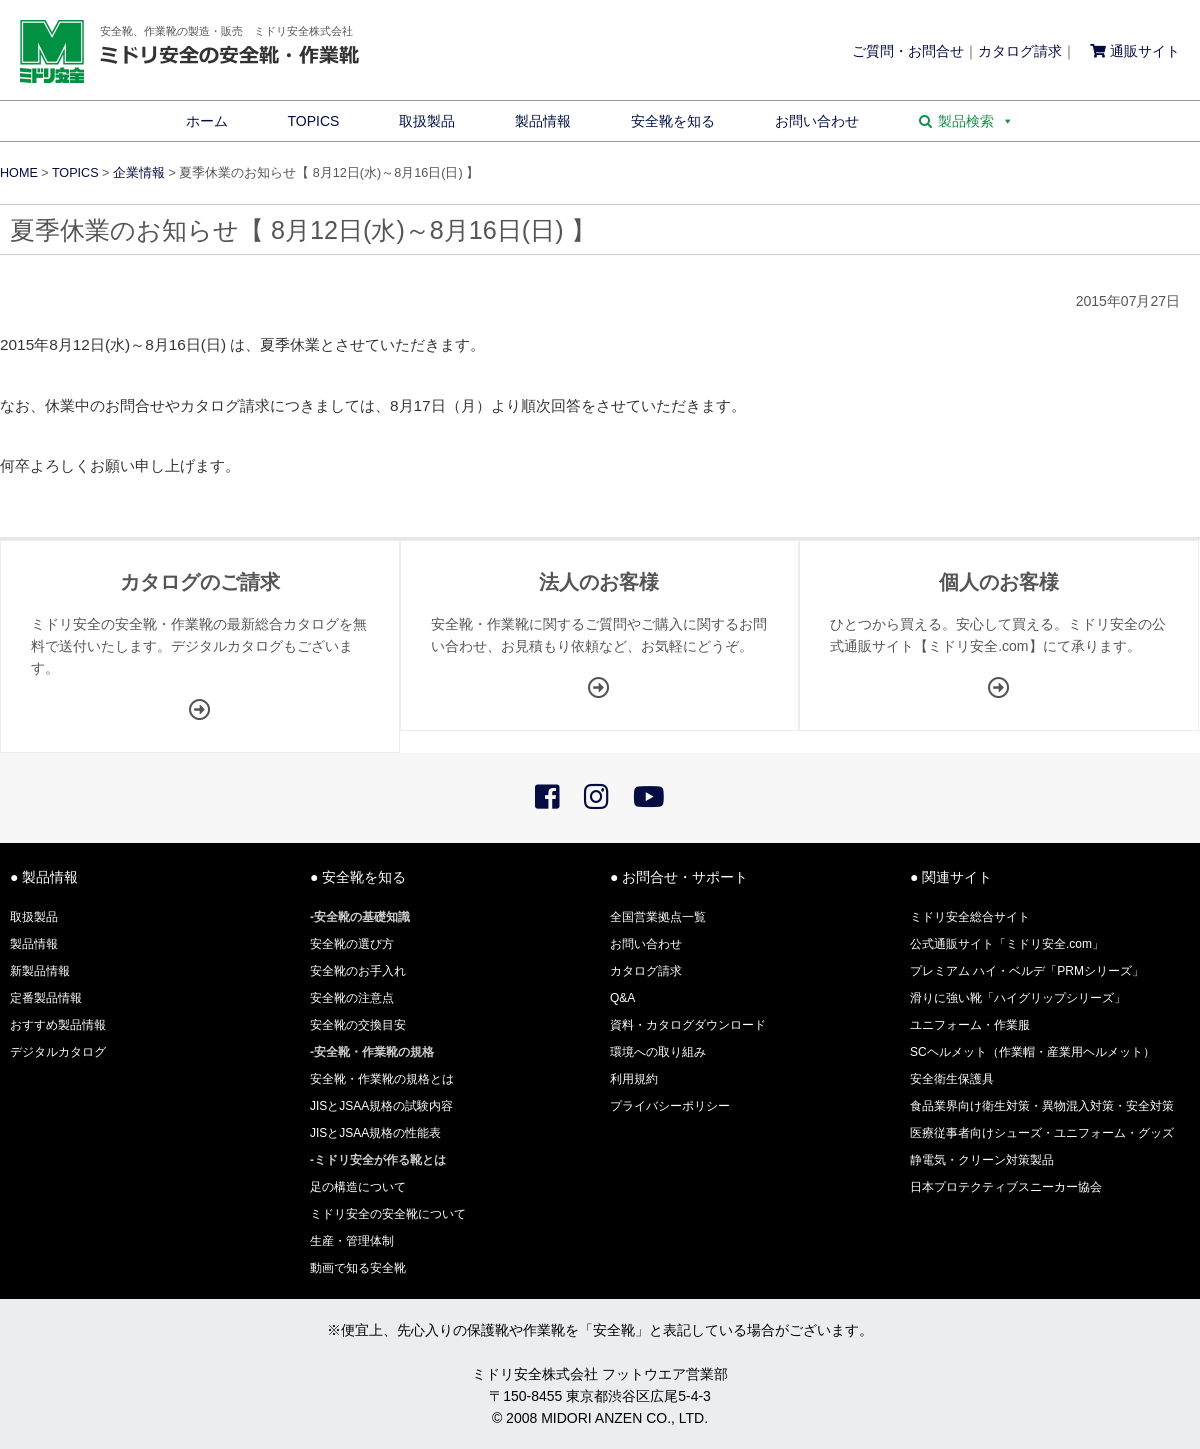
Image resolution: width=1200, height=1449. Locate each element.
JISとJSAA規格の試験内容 (381, 1106)
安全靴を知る (673, 121)
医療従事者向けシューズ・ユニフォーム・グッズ (1042, 1133)
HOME (19, 173)
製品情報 (543, 121)
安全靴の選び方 (352, 944)
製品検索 (976, 121)
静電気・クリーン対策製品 (982, 1160)
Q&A (622, 998)
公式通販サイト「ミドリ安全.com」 (1007, 944)
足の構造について (358, 1187)
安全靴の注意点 (352, 998)
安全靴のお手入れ (358, 971)
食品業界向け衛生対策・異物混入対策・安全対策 (1042, 1106)
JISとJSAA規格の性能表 (375, 1133)
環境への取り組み (658, 1052)
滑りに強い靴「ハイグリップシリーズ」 (1018, 998)
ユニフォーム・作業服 (970, 1025)
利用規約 (634, 1079)
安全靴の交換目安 (358, 1025)
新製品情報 (40, 971)
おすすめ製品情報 (58, 1025)
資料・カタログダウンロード (688, 1025)
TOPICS (314, 121)
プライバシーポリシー (670, 1106)
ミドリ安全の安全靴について (388, 1214)
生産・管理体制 (352, 1241)
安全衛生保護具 (952, 1079)
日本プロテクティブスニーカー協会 (1006, 1187)
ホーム (207, 121)
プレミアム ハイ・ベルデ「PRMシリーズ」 (1027, 971)
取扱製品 (427, 121)
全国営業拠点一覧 (658, 917)
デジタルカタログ (58, 1052)
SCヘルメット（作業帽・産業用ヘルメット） (1032, 1052)
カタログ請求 (1020, 51)
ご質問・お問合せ (908, 51)
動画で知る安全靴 (358, 1268)
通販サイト (1135, 51)
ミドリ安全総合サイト (970, 917)
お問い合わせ (817, 121)
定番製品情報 (46, 998)
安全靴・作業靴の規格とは (382, 1079)
